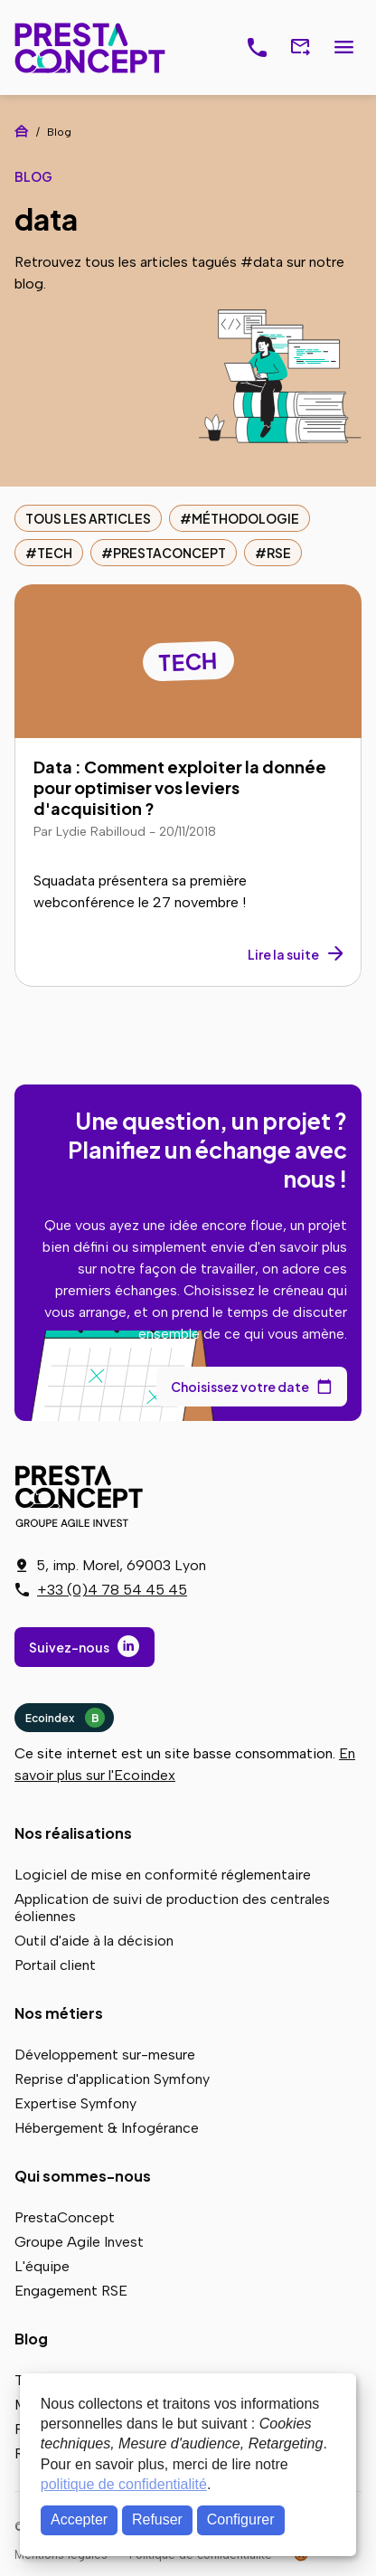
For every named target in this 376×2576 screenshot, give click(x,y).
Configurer (241, 2519)
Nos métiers (58, 2012)
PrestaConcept (91, 47)
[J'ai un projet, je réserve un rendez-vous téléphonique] (257, 48)
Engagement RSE (70, 2290)
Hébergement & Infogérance (106, 2127)
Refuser (157, 2519)
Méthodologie (245, 518)
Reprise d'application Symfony (112, 2079)
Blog (31, 2338)
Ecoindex (65, 1718)
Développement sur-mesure (104, 2054)
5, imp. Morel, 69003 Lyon (121, 1565)
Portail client (55, 1965)
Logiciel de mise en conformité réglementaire (162, 1874)
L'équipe (42, 2266)
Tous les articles (88, 518)
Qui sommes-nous (82, 2175)
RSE (279, 553)
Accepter (79, 2519)
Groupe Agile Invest (79, 2241)
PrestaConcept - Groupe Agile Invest (82, 1496)
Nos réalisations (73, 1832)
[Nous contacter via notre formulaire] (300, 48)
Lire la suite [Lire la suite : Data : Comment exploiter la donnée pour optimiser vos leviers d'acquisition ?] (283, 954)
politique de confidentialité (124, 2484)
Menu (343, 48)
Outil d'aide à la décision (94, 1940)
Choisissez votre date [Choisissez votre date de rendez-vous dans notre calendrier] (240, 1386)
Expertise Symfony (75, 2103)
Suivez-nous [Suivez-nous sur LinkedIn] (69, 1647)
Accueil (21, 131)
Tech (54, 553)
